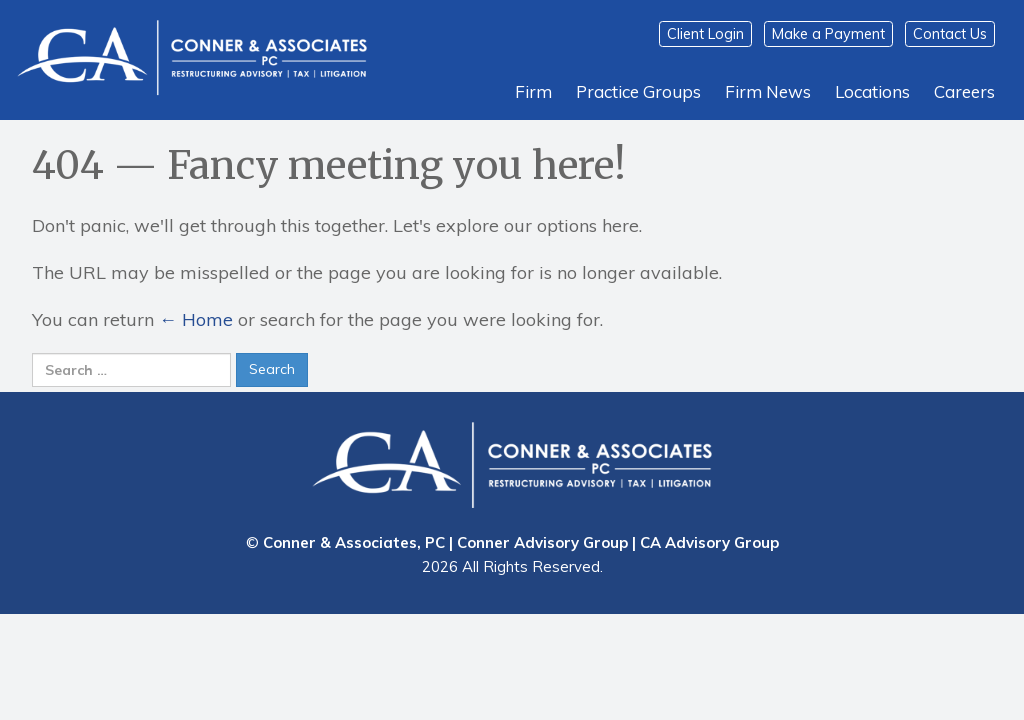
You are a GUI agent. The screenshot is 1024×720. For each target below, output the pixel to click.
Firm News (768, 91)
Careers (964, 91)
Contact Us (950, 34)
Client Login (705, 34)
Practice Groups (638, 91)
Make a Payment (828, 34)
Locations (872, 91)
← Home (196, 319)
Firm (533, 91)
